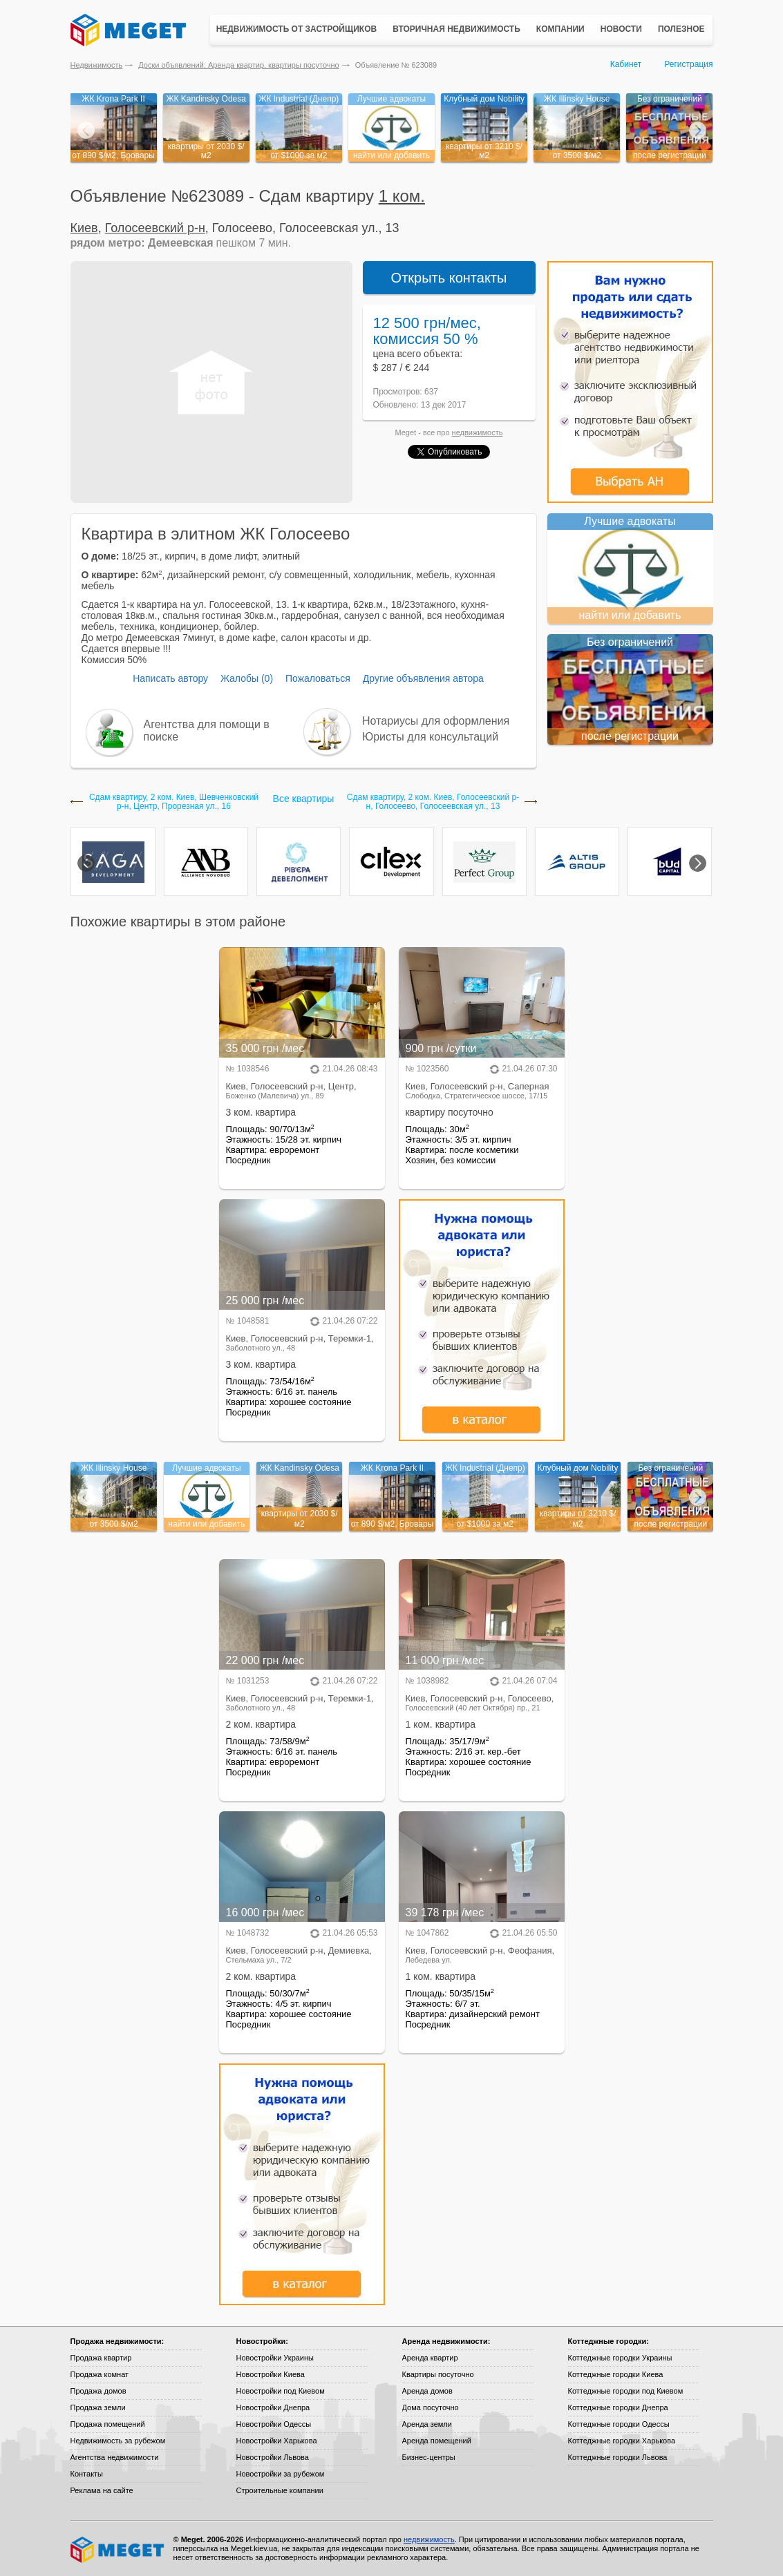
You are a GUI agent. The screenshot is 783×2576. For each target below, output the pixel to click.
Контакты (87, 2474)
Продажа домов (98, 2391)
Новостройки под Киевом (280, 2391)
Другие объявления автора (423, 678)
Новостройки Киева (270, 2374)
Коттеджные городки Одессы (619, 2424)
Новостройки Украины (275, 2358)
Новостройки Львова (272, 2457)
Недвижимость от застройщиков (296, 29)
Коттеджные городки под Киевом (625, 2391)
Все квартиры (303, 798)
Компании (560, 29)
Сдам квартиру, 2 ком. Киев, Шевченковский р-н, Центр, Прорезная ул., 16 (173, 802)
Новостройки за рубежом (280, 2474)
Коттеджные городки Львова (618, 2457)
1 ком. (402, 196)
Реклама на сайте (101, 2490)
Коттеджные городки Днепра (618, 2407)
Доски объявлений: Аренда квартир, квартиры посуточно (238, 65)
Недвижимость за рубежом (118, 2440)
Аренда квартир (430, 2358)
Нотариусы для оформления (435, 721)
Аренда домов (427, 2391)
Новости (621, 29)
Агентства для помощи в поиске (207, 730)
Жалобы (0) (246, 678)
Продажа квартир (101, 2358)
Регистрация (688, 64)
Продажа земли (98, 2407)
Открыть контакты (449, 277)
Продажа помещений (107, 2424)
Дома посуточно (430, 2407)
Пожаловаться (317, 678)
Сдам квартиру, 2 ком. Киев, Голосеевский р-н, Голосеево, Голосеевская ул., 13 (433, 802)
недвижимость (477, 432)
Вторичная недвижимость (456, 29)
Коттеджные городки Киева (615, 2374)
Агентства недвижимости (114, 2457)
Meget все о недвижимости (118, 2550)
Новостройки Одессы (274, 2424)
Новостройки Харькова (276, 2440)
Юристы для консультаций (430, 737)
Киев (84, 228)
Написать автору (170, 678)
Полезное (681, 29)
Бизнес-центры (428, 2457)
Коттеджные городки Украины (620, 2358)
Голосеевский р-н (155, 228)
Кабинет (626, 64)
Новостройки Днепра (273, 2407)
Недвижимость (96, 65)
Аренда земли (427, 2424)
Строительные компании (279, 2490)
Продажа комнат (99, 2374)
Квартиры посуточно (438, 2374)
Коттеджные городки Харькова (622, 2440)
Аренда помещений (436, 2440)
